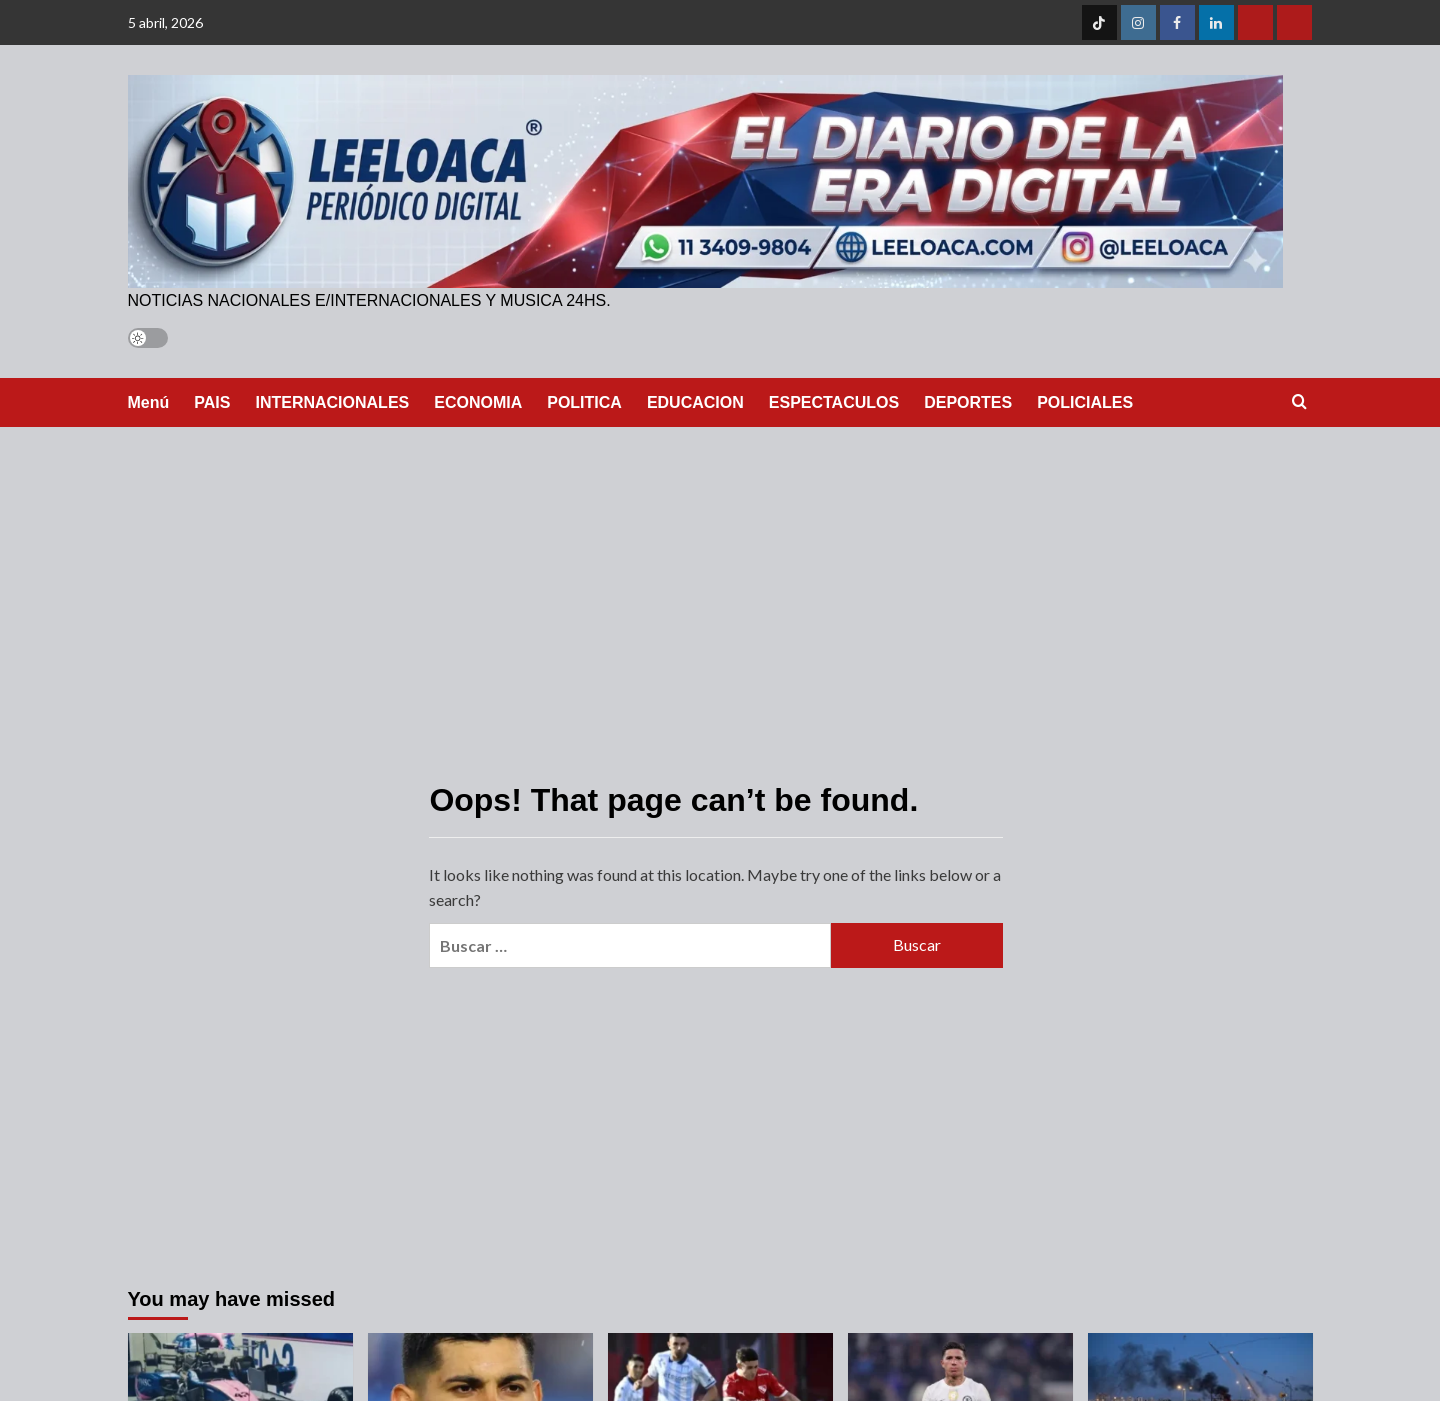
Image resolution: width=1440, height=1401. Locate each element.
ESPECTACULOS (834, 402)
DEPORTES (968, 402)
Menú (149, 402)
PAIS (212, 402)
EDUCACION (695, 402)
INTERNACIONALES (332, 402)
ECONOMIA (478, 402)
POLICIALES (1085, 402)
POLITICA (584, 402)
